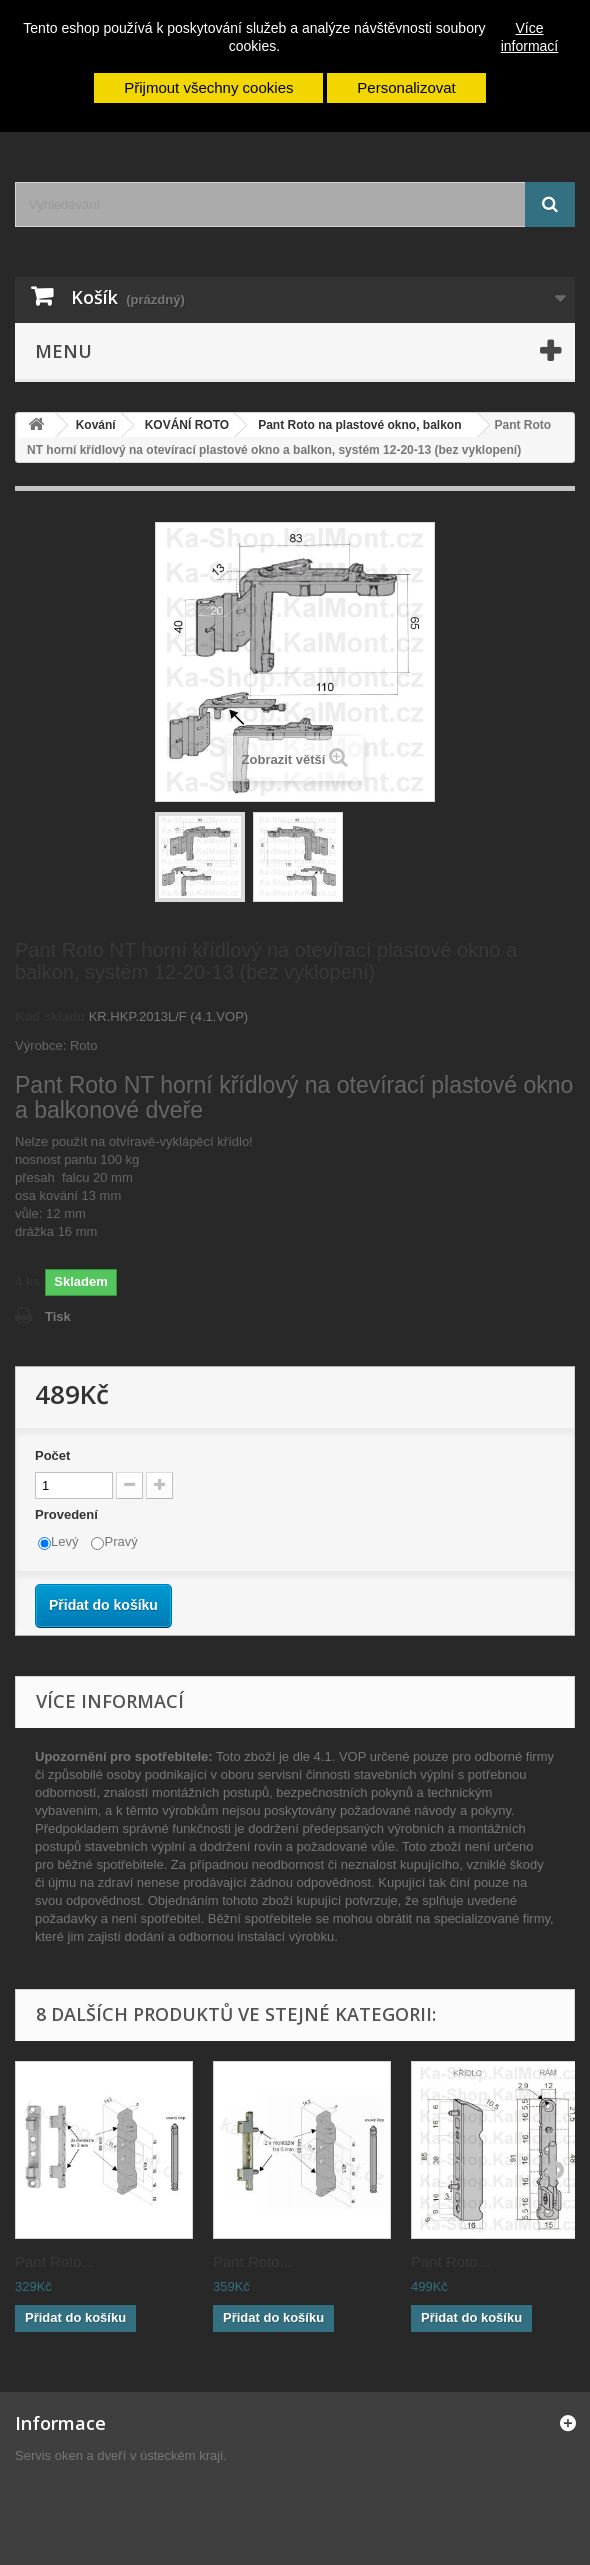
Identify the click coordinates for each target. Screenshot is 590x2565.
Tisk (58, 1316)
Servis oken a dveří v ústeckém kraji (119, 2455)
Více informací (530, 37)
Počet (52, 1455)
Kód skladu (50, 1016)
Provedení (68, 1514)
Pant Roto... (54, 2261)
